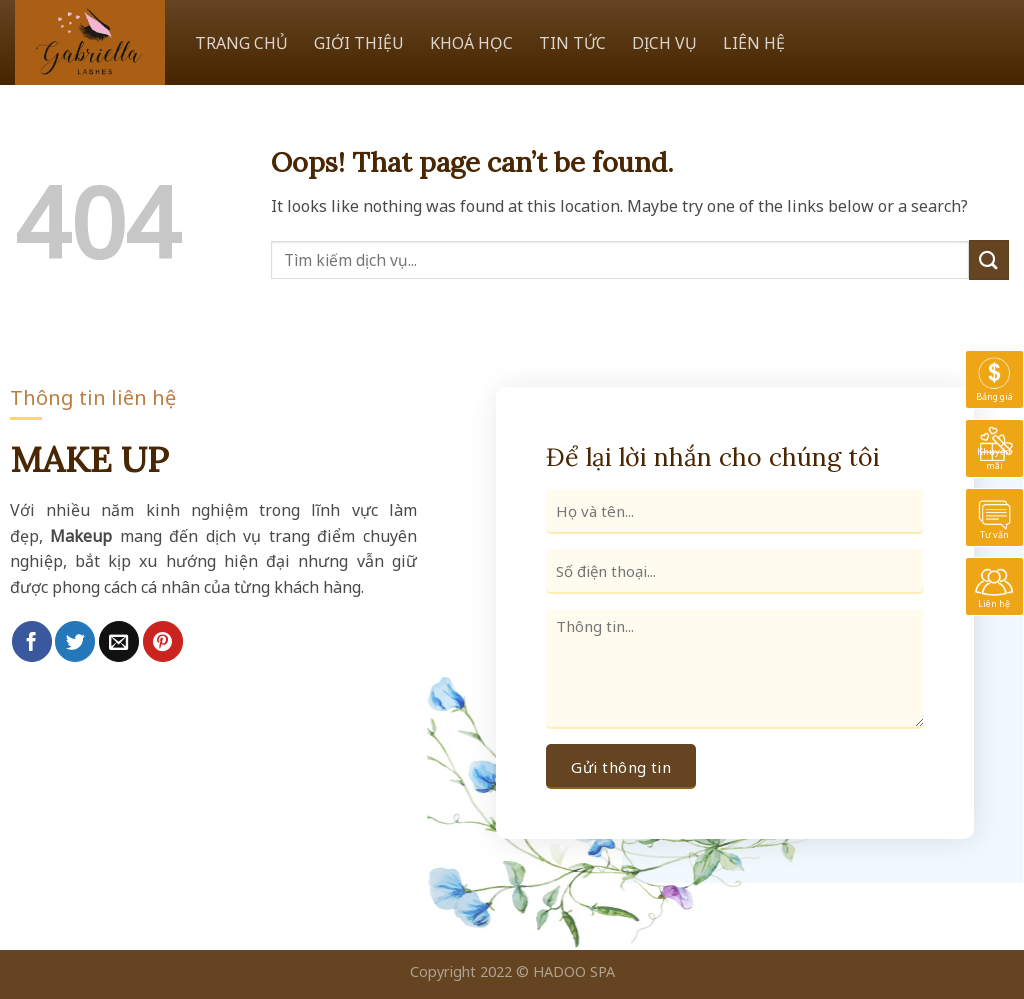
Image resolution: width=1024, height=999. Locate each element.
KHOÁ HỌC (471, 43)
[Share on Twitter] (75, 641)
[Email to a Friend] (119, 641)
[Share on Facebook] (32, 641)
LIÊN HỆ (754, 43)
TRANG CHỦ (241, 43)
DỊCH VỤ (664, 43)
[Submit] (989, 259)
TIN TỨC (572, 43)
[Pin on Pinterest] (163, 641)
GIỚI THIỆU (359, 43)
